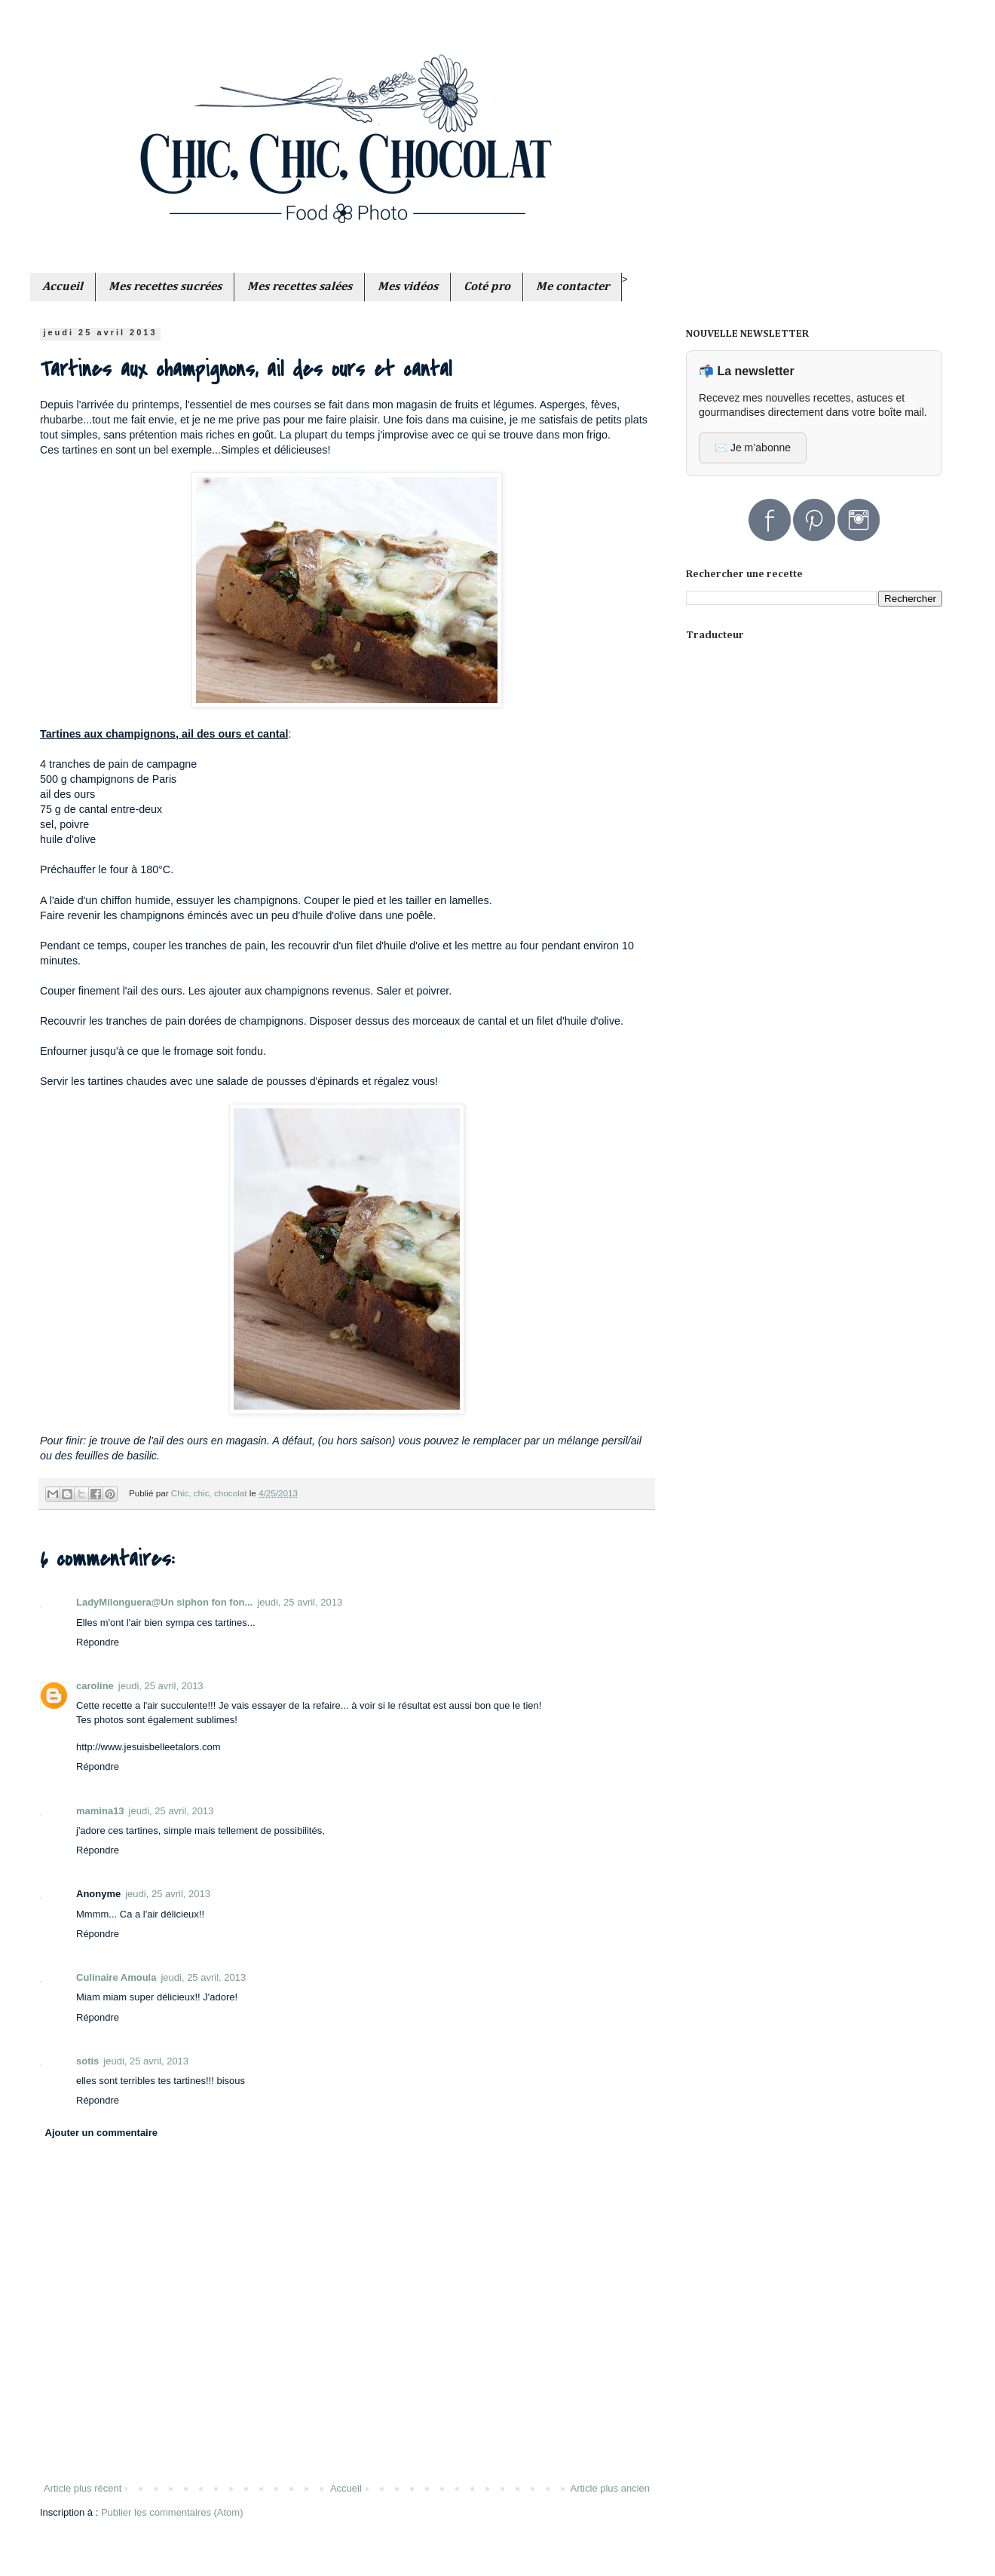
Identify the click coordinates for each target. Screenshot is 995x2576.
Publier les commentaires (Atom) (172, 2512)
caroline (95, 1685)
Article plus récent (82, 2488)
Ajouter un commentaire (101, 2132)
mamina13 (100, 1811)
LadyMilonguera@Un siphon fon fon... (164, 1602)
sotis (87, 2061)
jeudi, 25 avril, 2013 (299, 1602)
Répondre (97, 1642)
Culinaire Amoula (116, 1977)
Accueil (346, 2488)
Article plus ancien (611, 2488)
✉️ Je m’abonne (753, 448)
